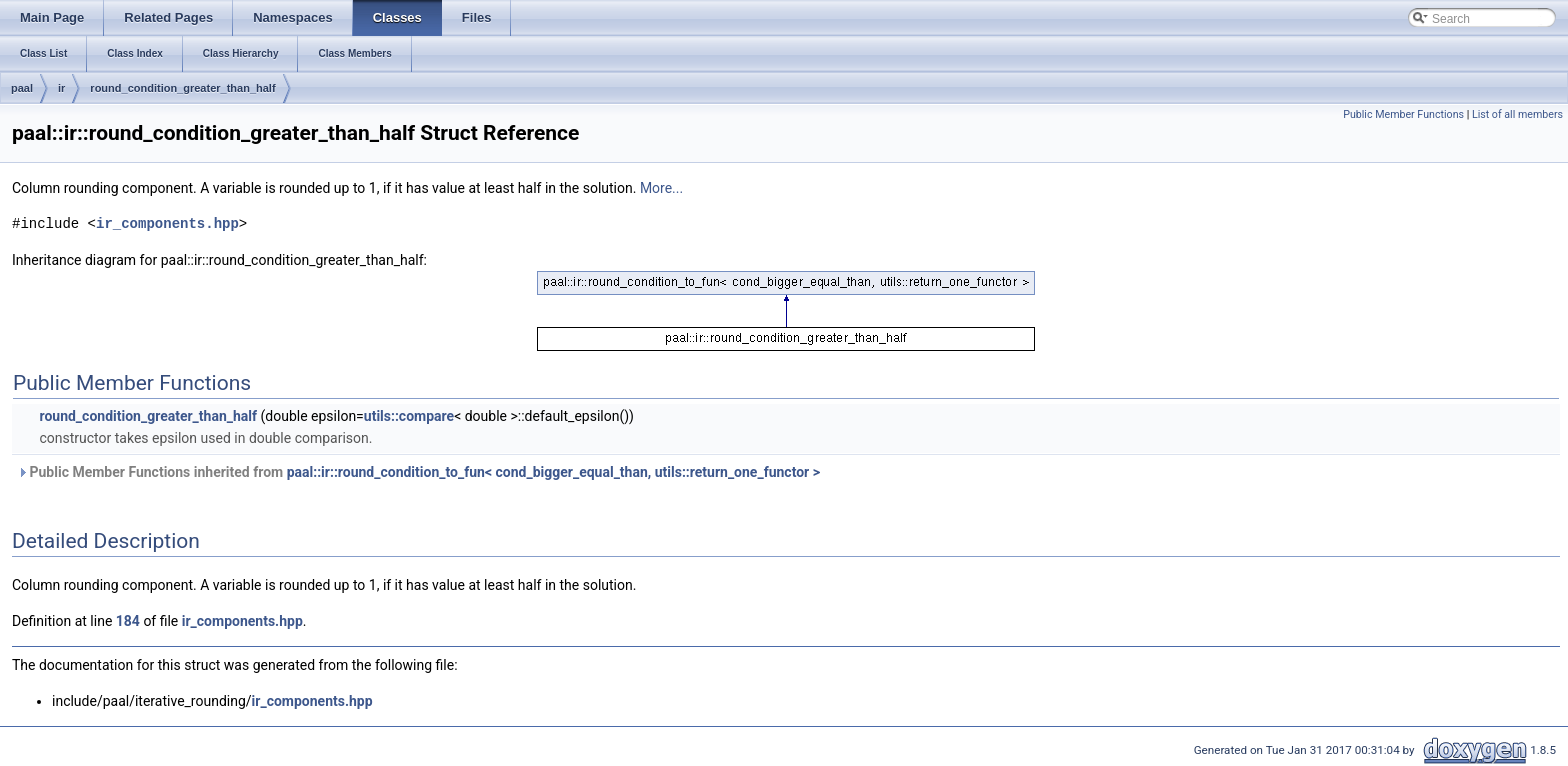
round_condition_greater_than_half (182, 88)
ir (61, 88)
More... (661, 188)
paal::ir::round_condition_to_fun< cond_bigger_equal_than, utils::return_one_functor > (553, 472)
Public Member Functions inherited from (418, 472)
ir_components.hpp (167, 223)
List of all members (1517, 114)
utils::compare (409, 416)
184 (128, 621)
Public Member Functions (1403, 114)
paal (22, 88)
